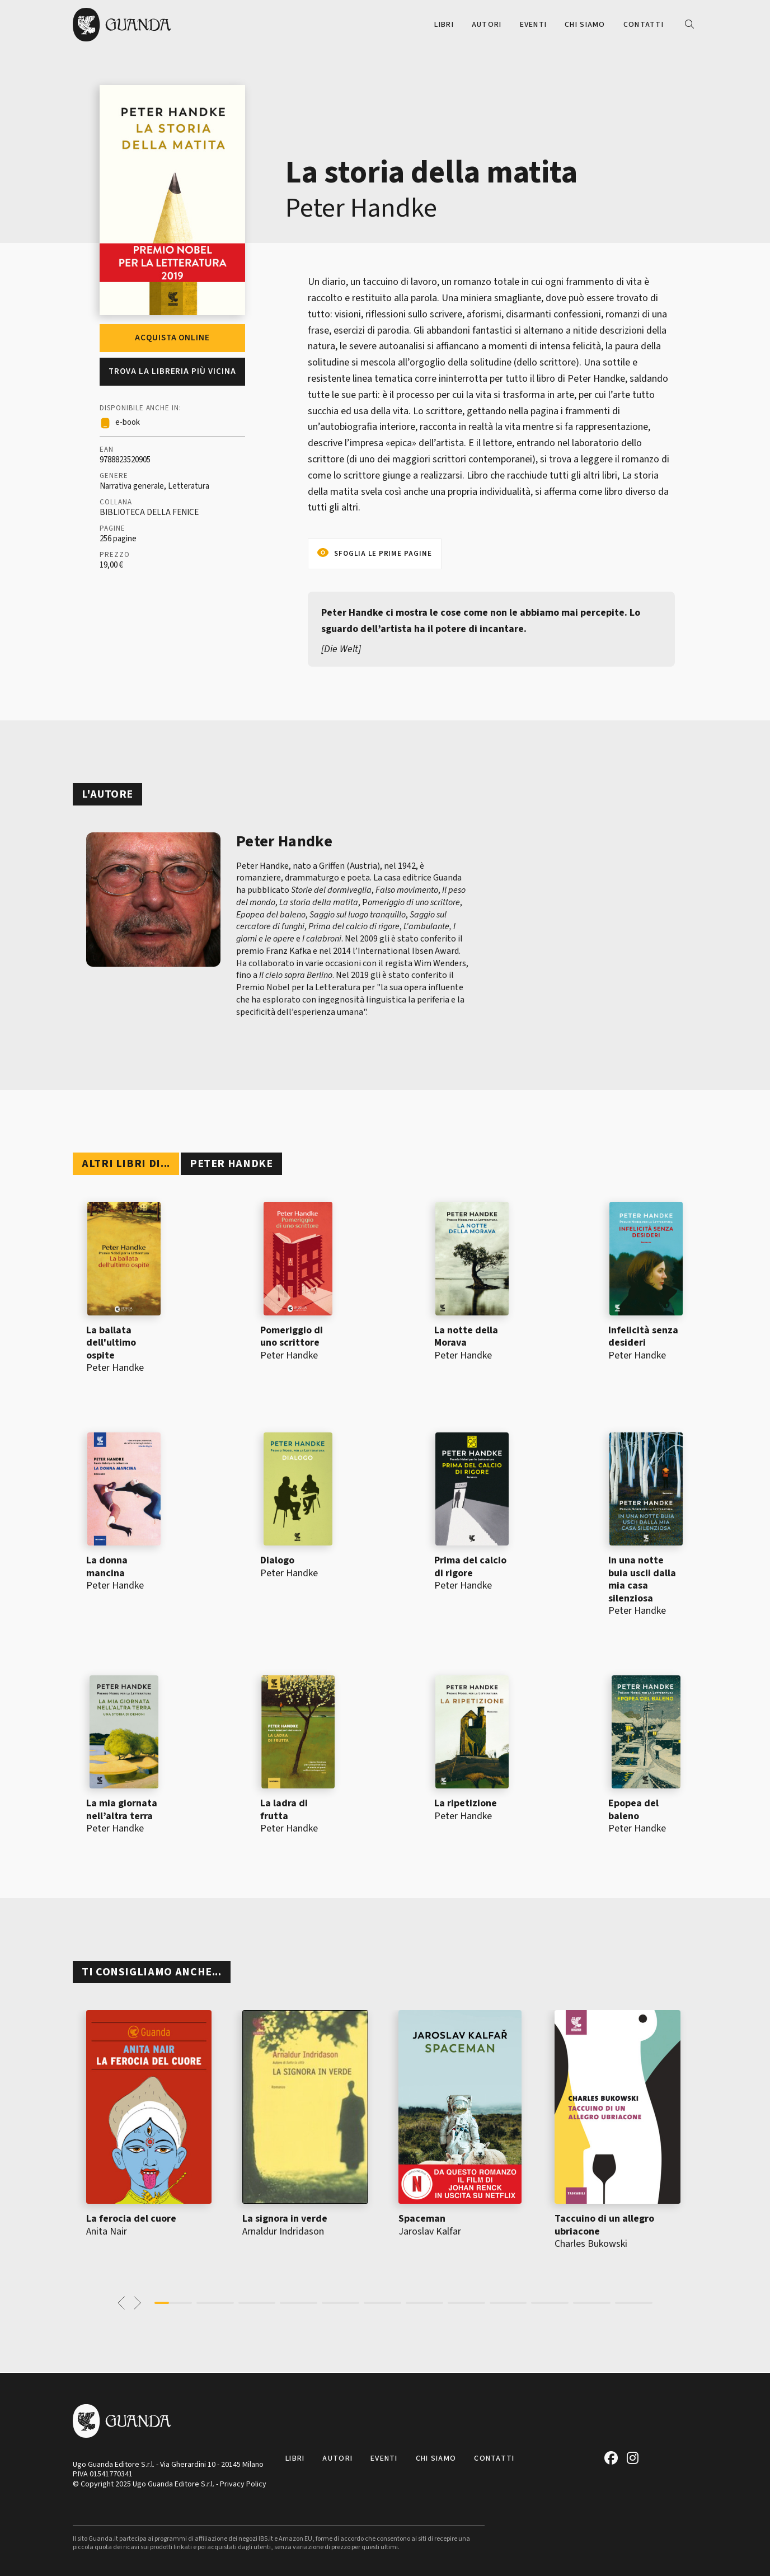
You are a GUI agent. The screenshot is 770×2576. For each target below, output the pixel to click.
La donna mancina (107, 1566)
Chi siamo (585, 24)
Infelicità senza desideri (643, 1336)
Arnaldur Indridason (283, 2231)
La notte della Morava (466, 1336)
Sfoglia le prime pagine (383, 554)
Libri (443, 24)
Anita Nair (106, 2231)
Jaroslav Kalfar (429, 2231)
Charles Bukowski (591, 2244)
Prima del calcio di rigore (470, 1566)
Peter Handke (361, 208)
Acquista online (172, 338)
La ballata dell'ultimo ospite (111, 1342)
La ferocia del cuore (131, 2219)
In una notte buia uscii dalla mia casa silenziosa (642, 1579)
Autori (487, 24)
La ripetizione (465, 1803)
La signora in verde (284, 2219)
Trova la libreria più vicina (172, 371)
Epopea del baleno (633, 1809)
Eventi (533, 24)
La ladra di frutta (284, 1809)
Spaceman (421, 2219)
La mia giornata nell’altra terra (121, 1809)
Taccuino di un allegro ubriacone (604, 2225)
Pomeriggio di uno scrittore (291, 1336)
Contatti (643, 24)
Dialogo (277, 1560)
